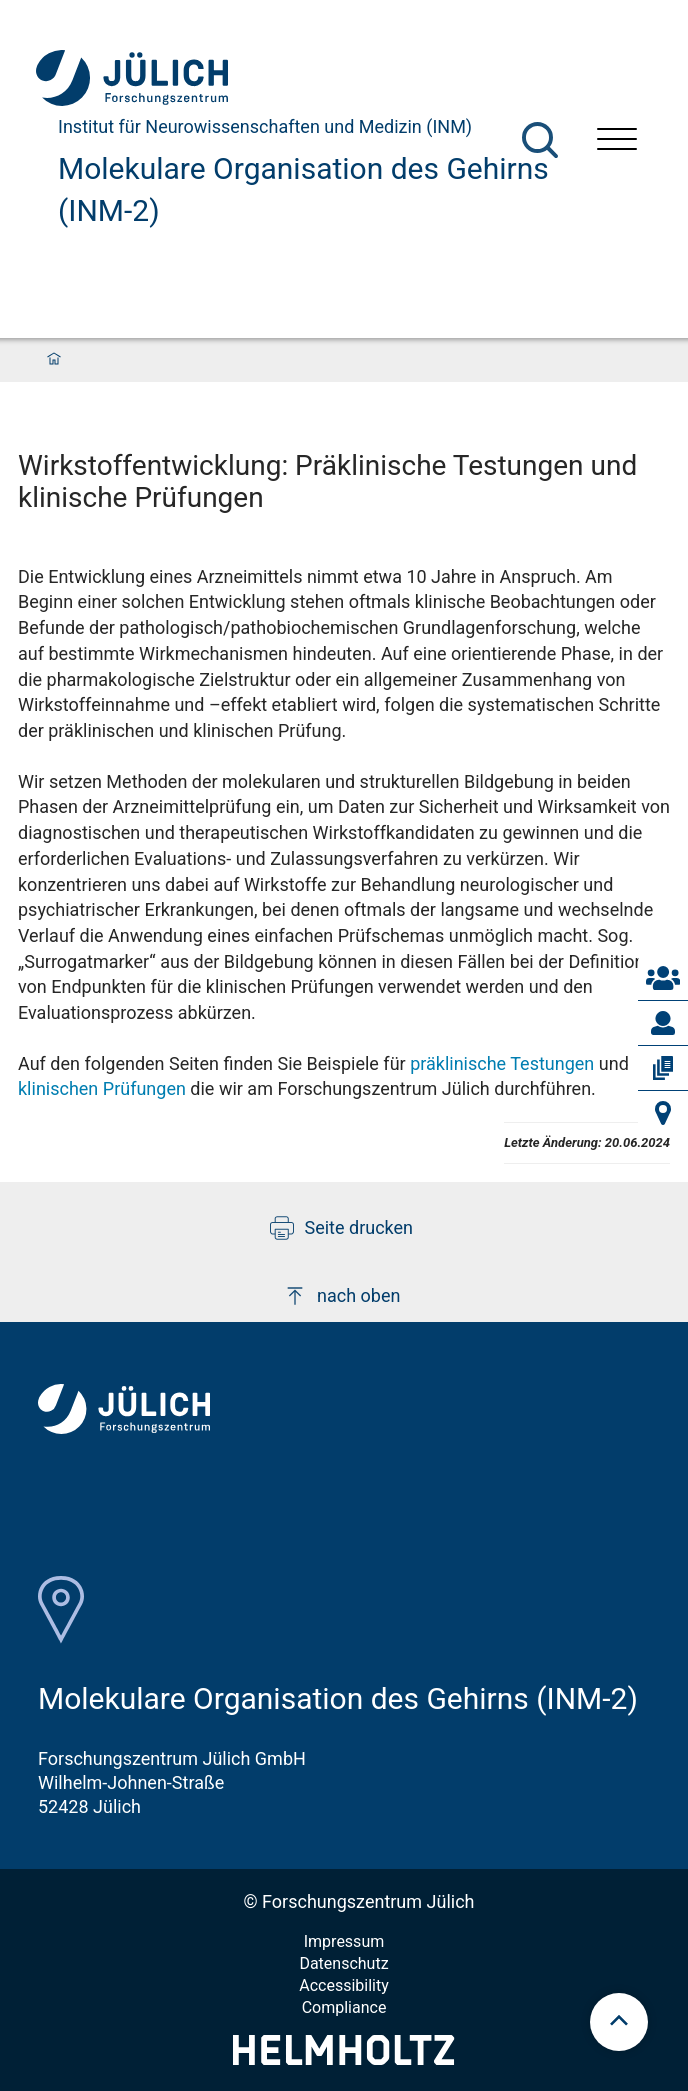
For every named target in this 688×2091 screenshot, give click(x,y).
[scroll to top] (619, 2022)
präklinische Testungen (502, 1063)
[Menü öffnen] (617, 141)
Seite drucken (341, 1228)
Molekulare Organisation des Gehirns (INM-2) (303, 189)
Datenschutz (343, 1963)
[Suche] (540, 140)
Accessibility (344, 1985)
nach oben (341, 1296)
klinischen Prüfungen (102, 1088)
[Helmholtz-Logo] (343, 2058)
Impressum (344, 1941)
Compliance (344, 2007)
